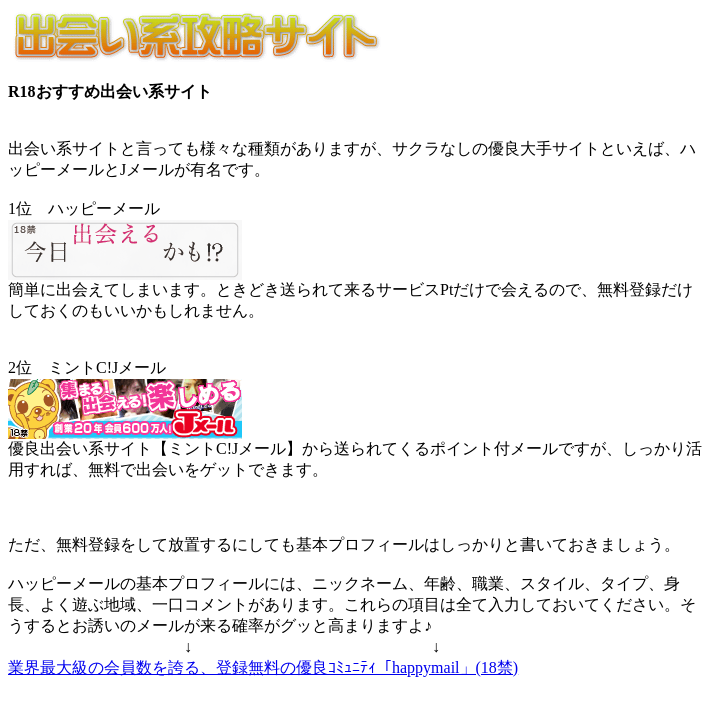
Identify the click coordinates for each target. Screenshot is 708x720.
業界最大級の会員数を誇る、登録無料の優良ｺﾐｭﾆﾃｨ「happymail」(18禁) (263, 667)
